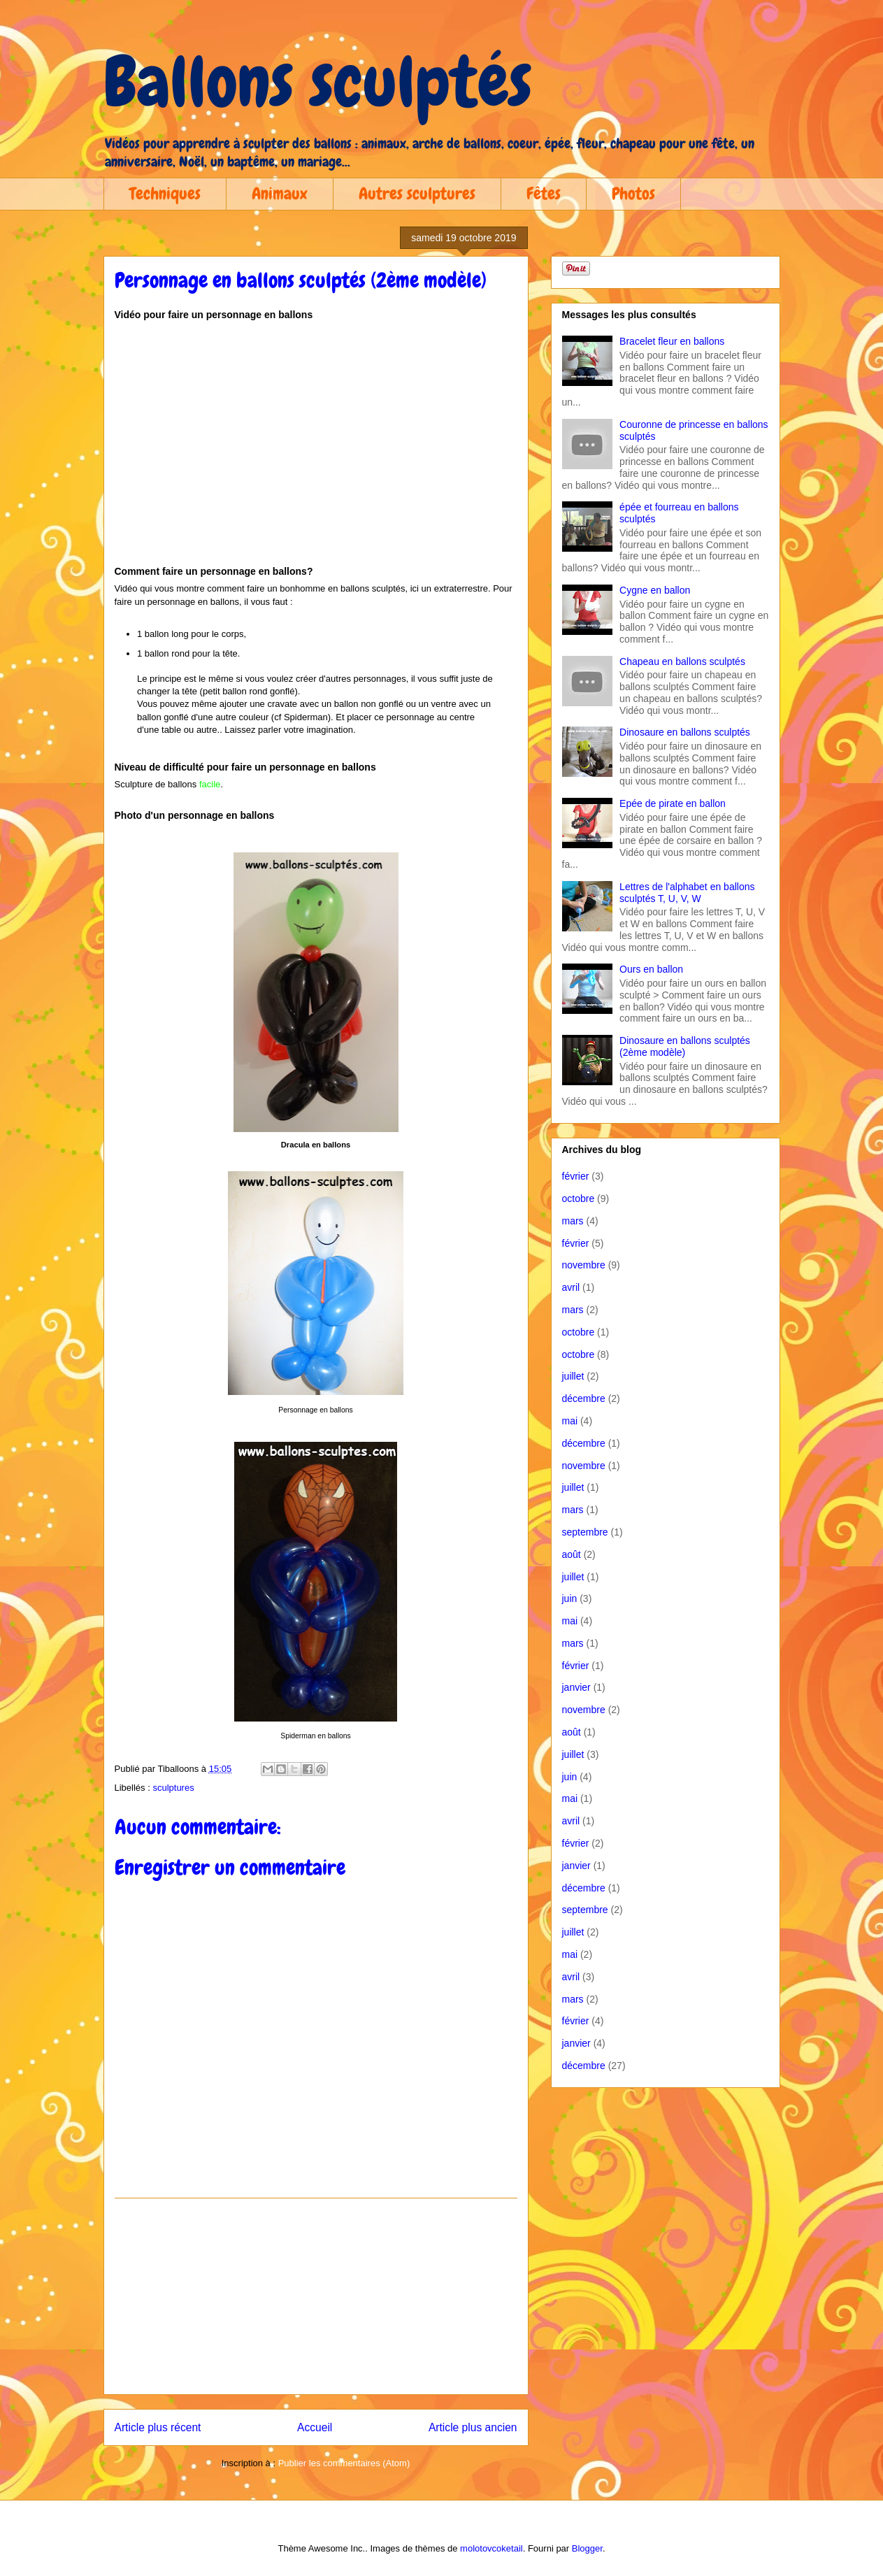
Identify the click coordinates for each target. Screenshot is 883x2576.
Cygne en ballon (654, 590)
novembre (583, 1265)
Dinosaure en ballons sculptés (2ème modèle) (684, 1046)
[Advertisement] (316, 2296)
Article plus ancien (473, 2427)
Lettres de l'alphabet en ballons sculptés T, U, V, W (686, 892)
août (571, 1554)
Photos (633, 193)
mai (570, 1420)
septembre (585, 1532)
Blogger (587, 2548)
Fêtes (543, 193)
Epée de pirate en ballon (672, 803)
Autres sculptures (417, 193)
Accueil (314, 2427)
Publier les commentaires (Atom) (344, 2463)
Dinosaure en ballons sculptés (684, 732)
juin (569, 1598)
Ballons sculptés (317, 82)
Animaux (280, 193)
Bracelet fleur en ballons (671, 341)
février (575, 1176)
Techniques (165, 193)
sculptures (173, 1787)
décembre (583, 1398)
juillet (573, 1376)
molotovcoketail (491, 2548)
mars (573, 1220)
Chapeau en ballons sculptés (682, 661)
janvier (576, 1687)
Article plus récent (158, 2427)
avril (571, 1287)
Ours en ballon (651, 969)
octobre (578, 1198)
